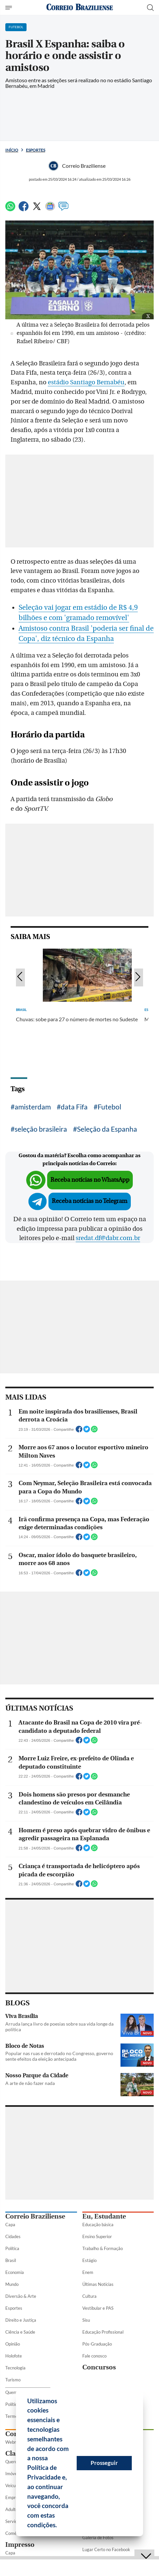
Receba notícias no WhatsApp (89, 1179)
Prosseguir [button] (104, 2462)
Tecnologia (15, 2367)
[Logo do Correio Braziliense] (79, 7)
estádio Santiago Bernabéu (86, 382)
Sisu (86, 2320)
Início (11, 150)
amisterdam (33, 1106)
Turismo (13, 2379)
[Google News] (50, 209)
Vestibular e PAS (98, 2308)
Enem (87, 2272)
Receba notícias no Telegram (89, 1201)
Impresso (20, 2544)
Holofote (13, 2355)
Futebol (109, 1106)
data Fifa (74, 1106)
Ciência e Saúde (20, 2332)
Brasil (10, 2260)
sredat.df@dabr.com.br (108, 1238)
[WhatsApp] (10, 209)
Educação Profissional (102, 2332)
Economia (14, 2272)
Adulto (11, 2509)
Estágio (89, 2260)
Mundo (12, 2284)
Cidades (13, 2236)
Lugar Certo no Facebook (106, 2549)
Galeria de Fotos (98, 2537)
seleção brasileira (41, 1129)
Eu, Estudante (104, 2216)
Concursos (99, 2367)
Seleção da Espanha (107, 1129)
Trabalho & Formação (102, 2248)
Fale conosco (94, 2355)
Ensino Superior (97, 2236)
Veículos (13, 2485)
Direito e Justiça (20, 2320)
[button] (59, 2526)
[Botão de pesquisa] (150, 7)
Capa (10, 2224)
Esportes (35, 150)
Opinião (12, 2344)
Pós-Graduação (97, 2344)
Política (12, 2248)
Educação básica (98, 2224)
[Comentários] (63, 209)
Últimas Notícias (98, 2284)
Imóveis (12, 2473)
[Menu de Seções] (9, 7)
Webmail (13, 2442)
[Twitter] (37, 209)
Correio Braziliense (35, 2216)
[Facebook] (24, 209)
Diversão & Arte (20, 2296)
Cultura (89, 2296)
